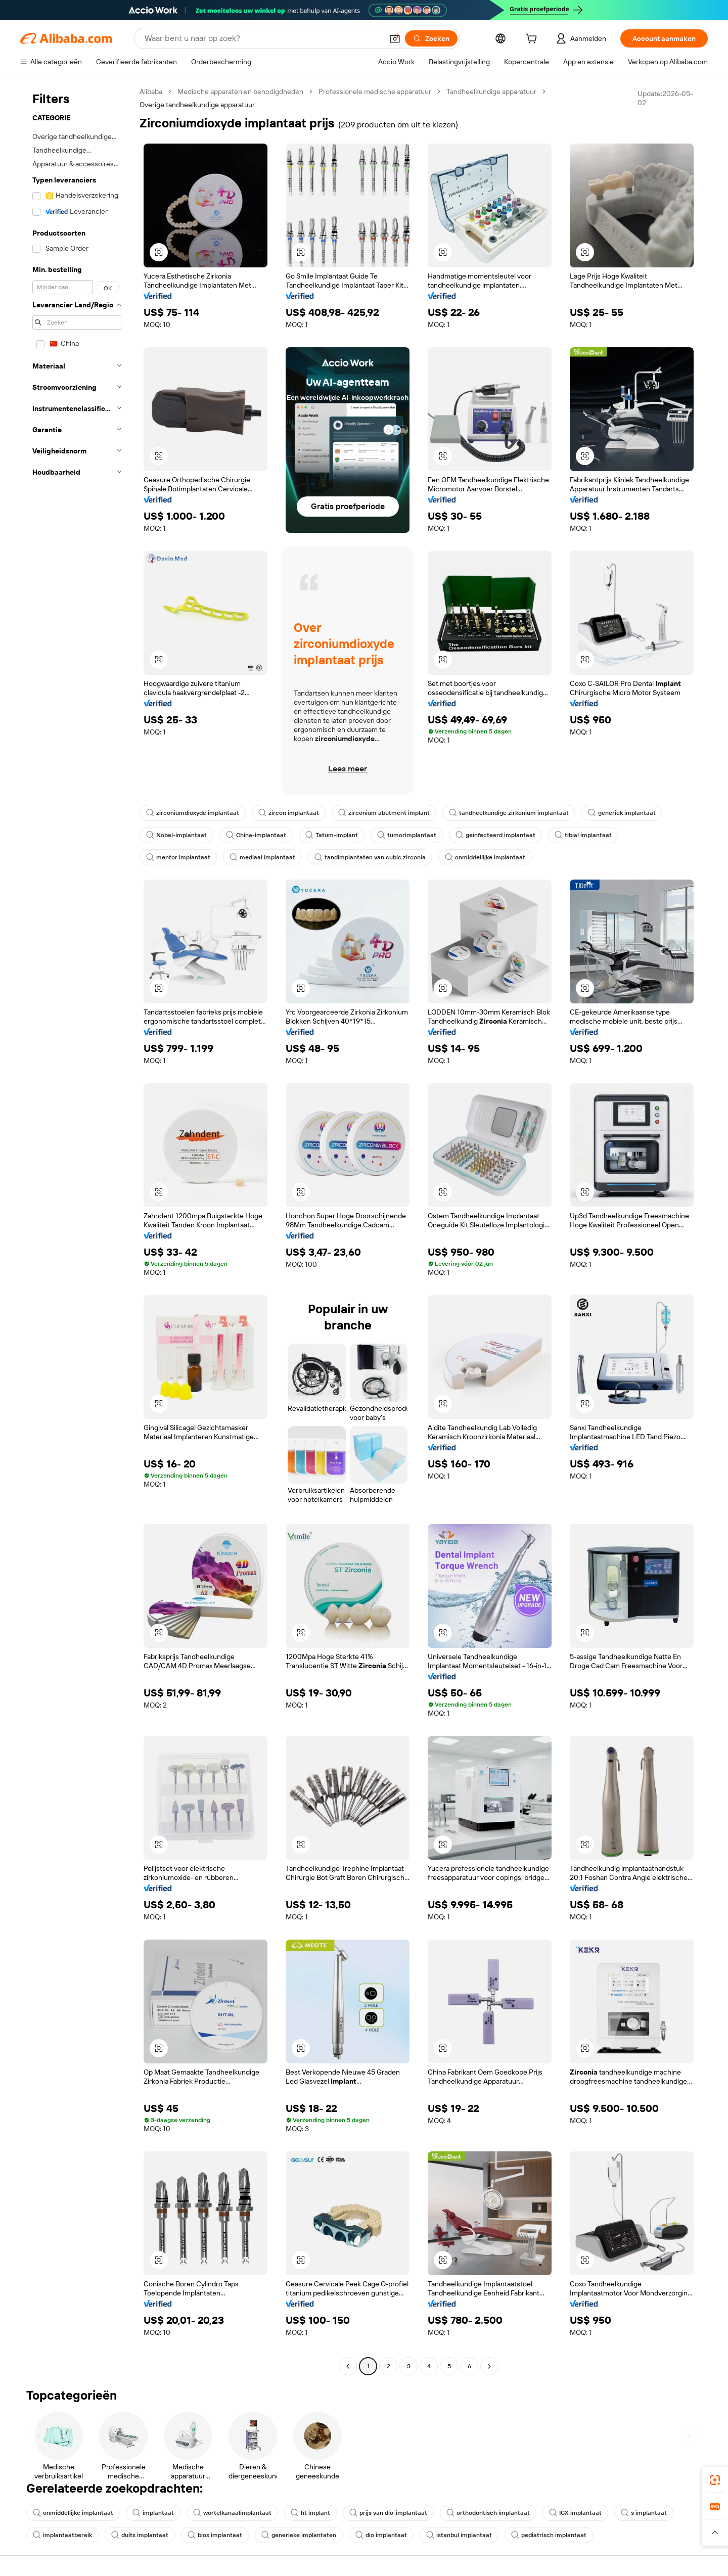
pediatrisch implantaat (548, 2535)
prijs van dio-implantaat (388, 2513)
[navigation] (76, 1230)
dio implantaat (381, 2535)
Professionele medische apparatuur (374, 91)
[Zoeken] (431, 38)
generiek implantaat (622, 813)
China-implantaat (256, 835)
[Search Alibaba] (263, 38)
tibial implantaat (583, 835)
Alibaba (151, 91)
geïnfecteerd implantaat (495, 835)
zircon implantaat (288, 813)
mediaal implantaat (262, 857)
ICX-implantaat (575, 2513)
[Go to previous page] (348, 2366)
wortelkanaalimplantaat (232, 2513)
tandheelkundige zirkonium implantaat (509, 813)
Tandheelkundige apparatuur (491, 91)
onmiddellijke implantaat (485, 857)
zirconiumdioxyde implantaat (192, 813)
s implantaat (644, 2513)
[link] (715, 2480)
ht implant (310, 2513)
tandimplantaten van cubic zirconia (370, 857)
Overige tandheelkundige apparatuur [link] (197, 105)
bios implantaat (215, 2535)
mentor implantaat (178, 857)
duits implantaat (139, 2535)
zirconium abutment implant (384, 813)
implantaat (153, 2513)
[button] (395, 38)
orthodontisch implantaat (488, 2513)
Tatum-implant (331, 835)
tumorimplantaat (406, 835)
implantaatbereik (62, 2535)
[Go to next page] (489, 2366)
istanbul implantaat (459, 2535)
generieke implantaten (298, 2535)
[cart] (533, 40)
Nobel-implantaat (176, 835)
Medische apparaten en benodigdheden (240, 91)
